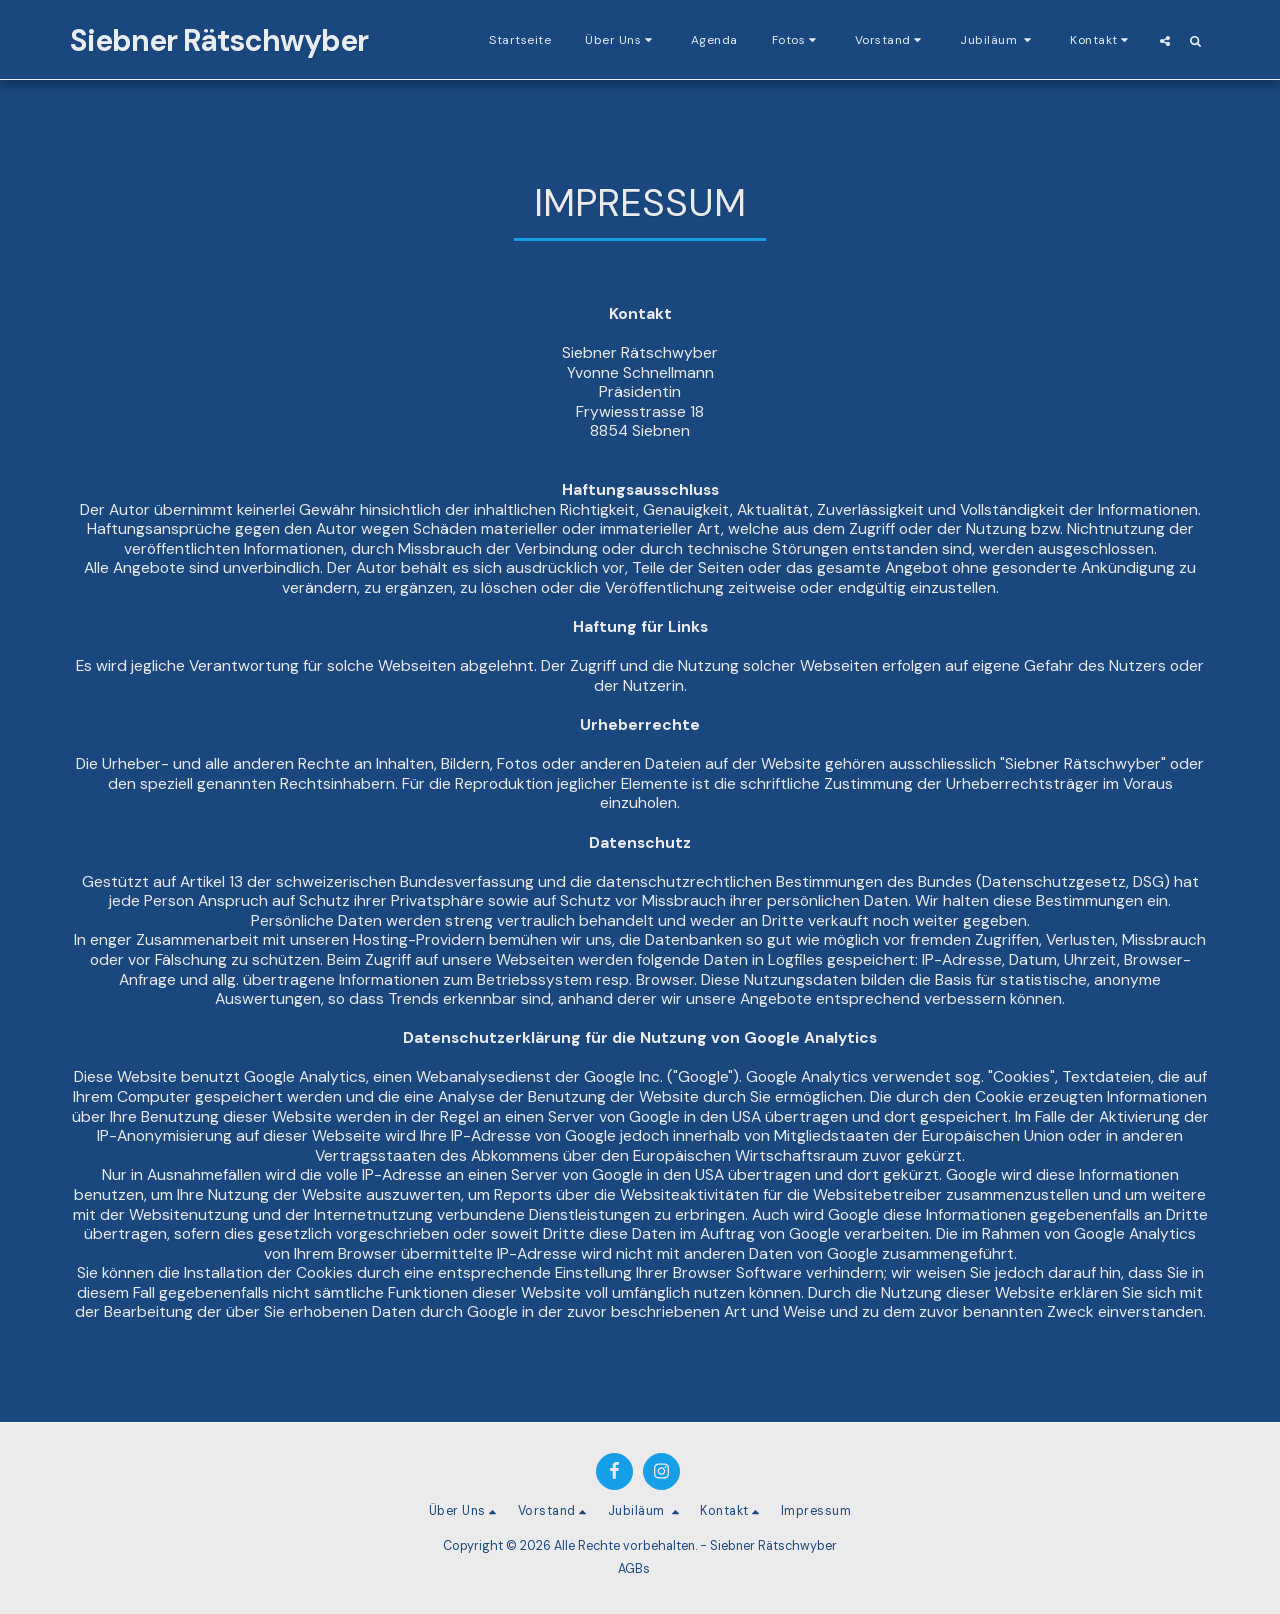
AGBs (634, 1569)
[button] (621, 40)
